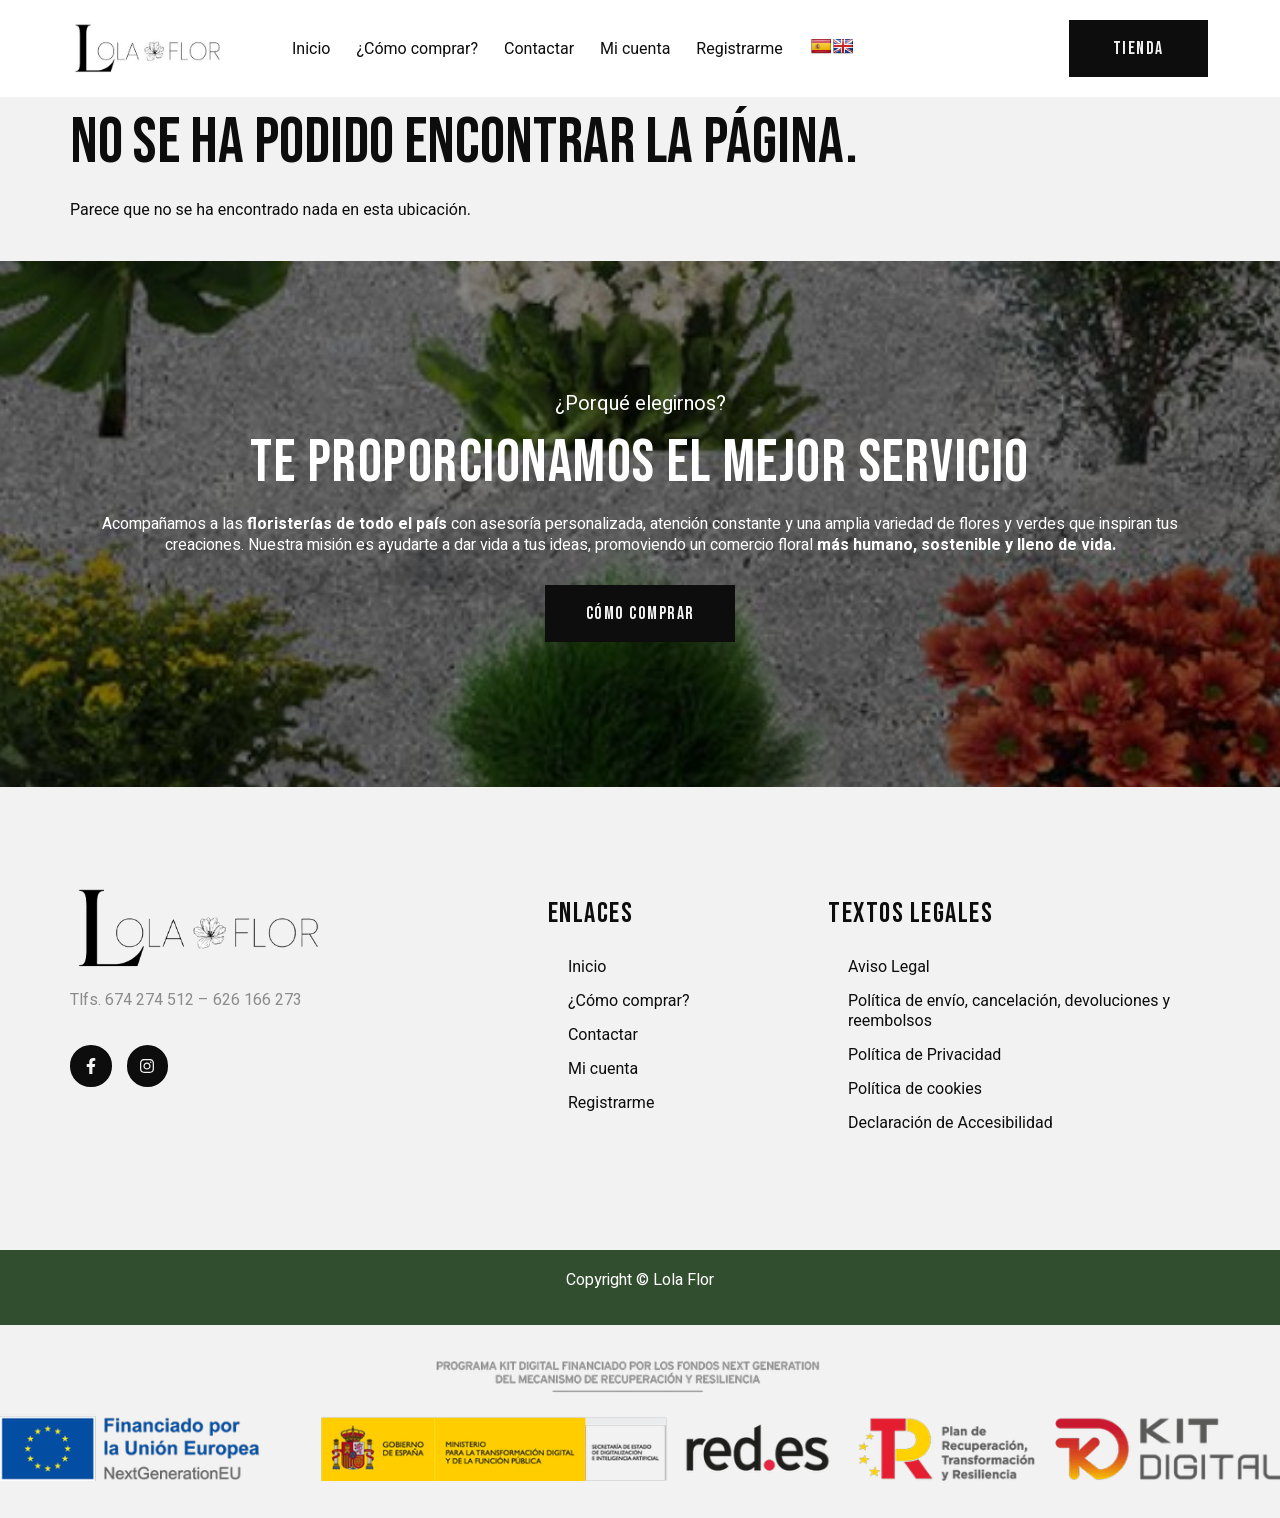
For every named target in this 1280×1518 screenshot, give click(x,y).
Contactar (539, 48)
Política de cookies (915, 1090)
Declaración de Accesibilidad (950, 1124)
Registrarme (739, 48)
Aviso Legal (889, 968)
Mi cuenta (635, 48)
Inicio (311, 48)
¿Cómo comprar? (417, 48)
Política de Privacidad (924, 1056)
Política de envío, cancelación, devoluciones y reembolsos (1009, 1012)
